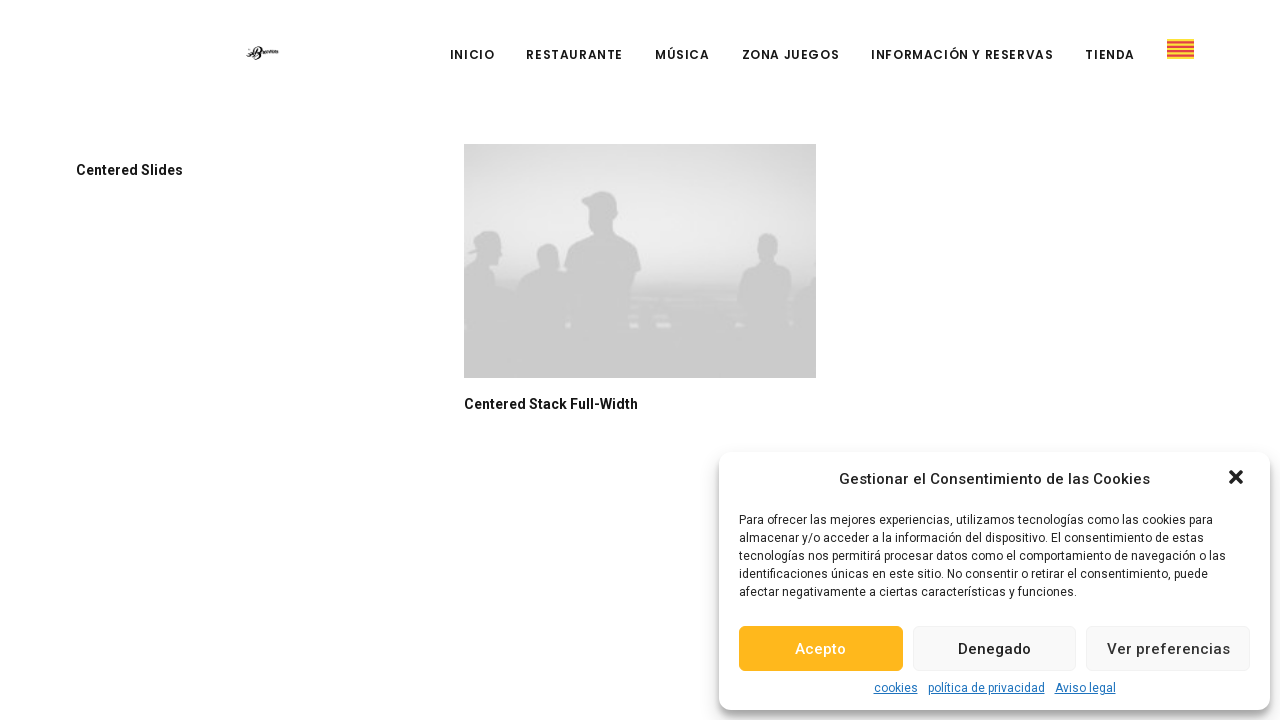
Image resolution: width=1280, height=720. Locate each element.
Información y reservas (962, 54)
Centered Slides (129, 170)
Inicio (472, 54)
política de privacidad (986, 688)
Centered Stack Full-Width (551, 404)
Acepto (820, 649)
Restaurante (574, 54)
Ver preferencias (1168, 649)
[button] (1238, 479)
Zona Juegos (791, 54)
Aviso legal (1085, 688)
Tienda (1110, 54)
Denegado (994, 649)
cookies (896, 688)
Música (682, 54)
